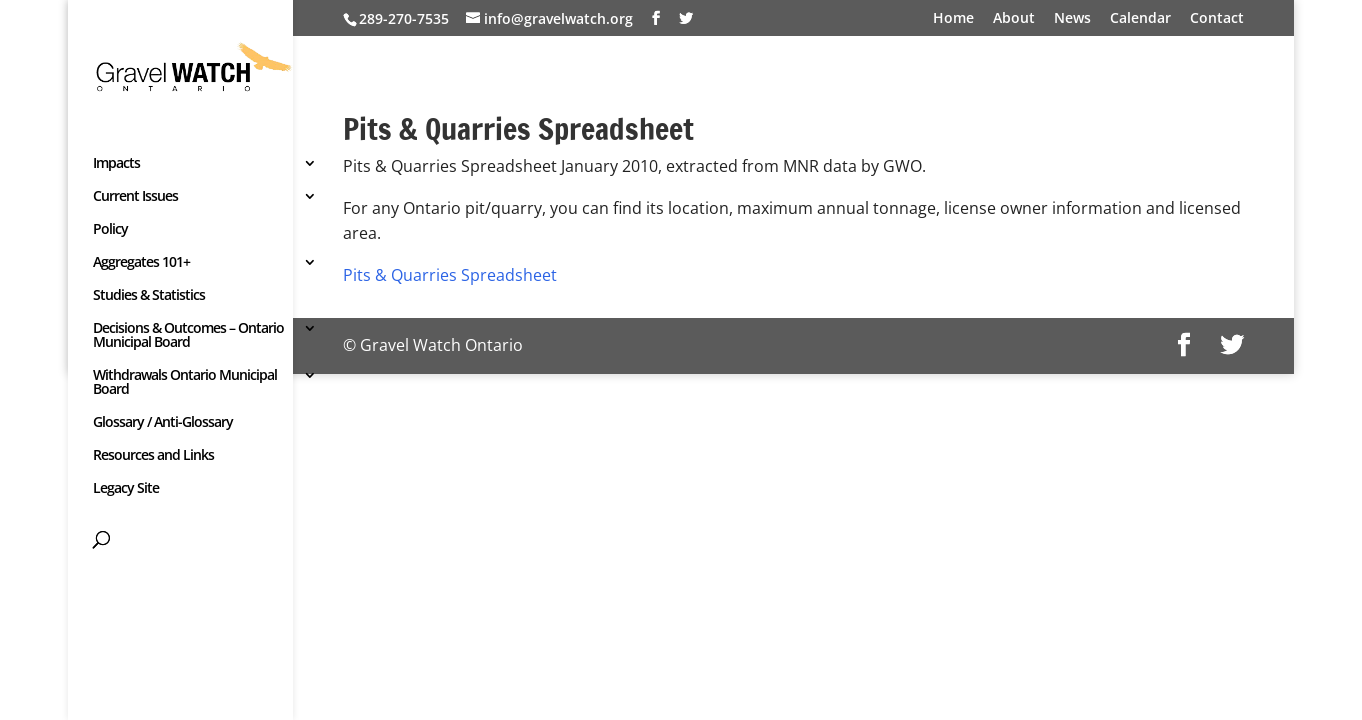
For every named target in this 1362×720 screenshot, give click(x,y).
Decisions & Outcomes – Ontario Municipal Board (188, 336)
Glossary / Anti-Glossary (163, 423)
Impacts (116, 164)
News (1072, 19)
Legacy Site (126, 489)
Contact (1217, 19)
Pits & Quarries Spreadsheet (450, 275)
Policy (110, 230)
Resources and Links (153, 456)
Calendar (1140, 19)
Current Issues (135, 197)
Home (953, 19)
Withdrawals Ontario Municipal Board (185, 383)
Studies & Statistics (149, 296)
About (1014, 19)
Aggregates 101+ (141, 263)
